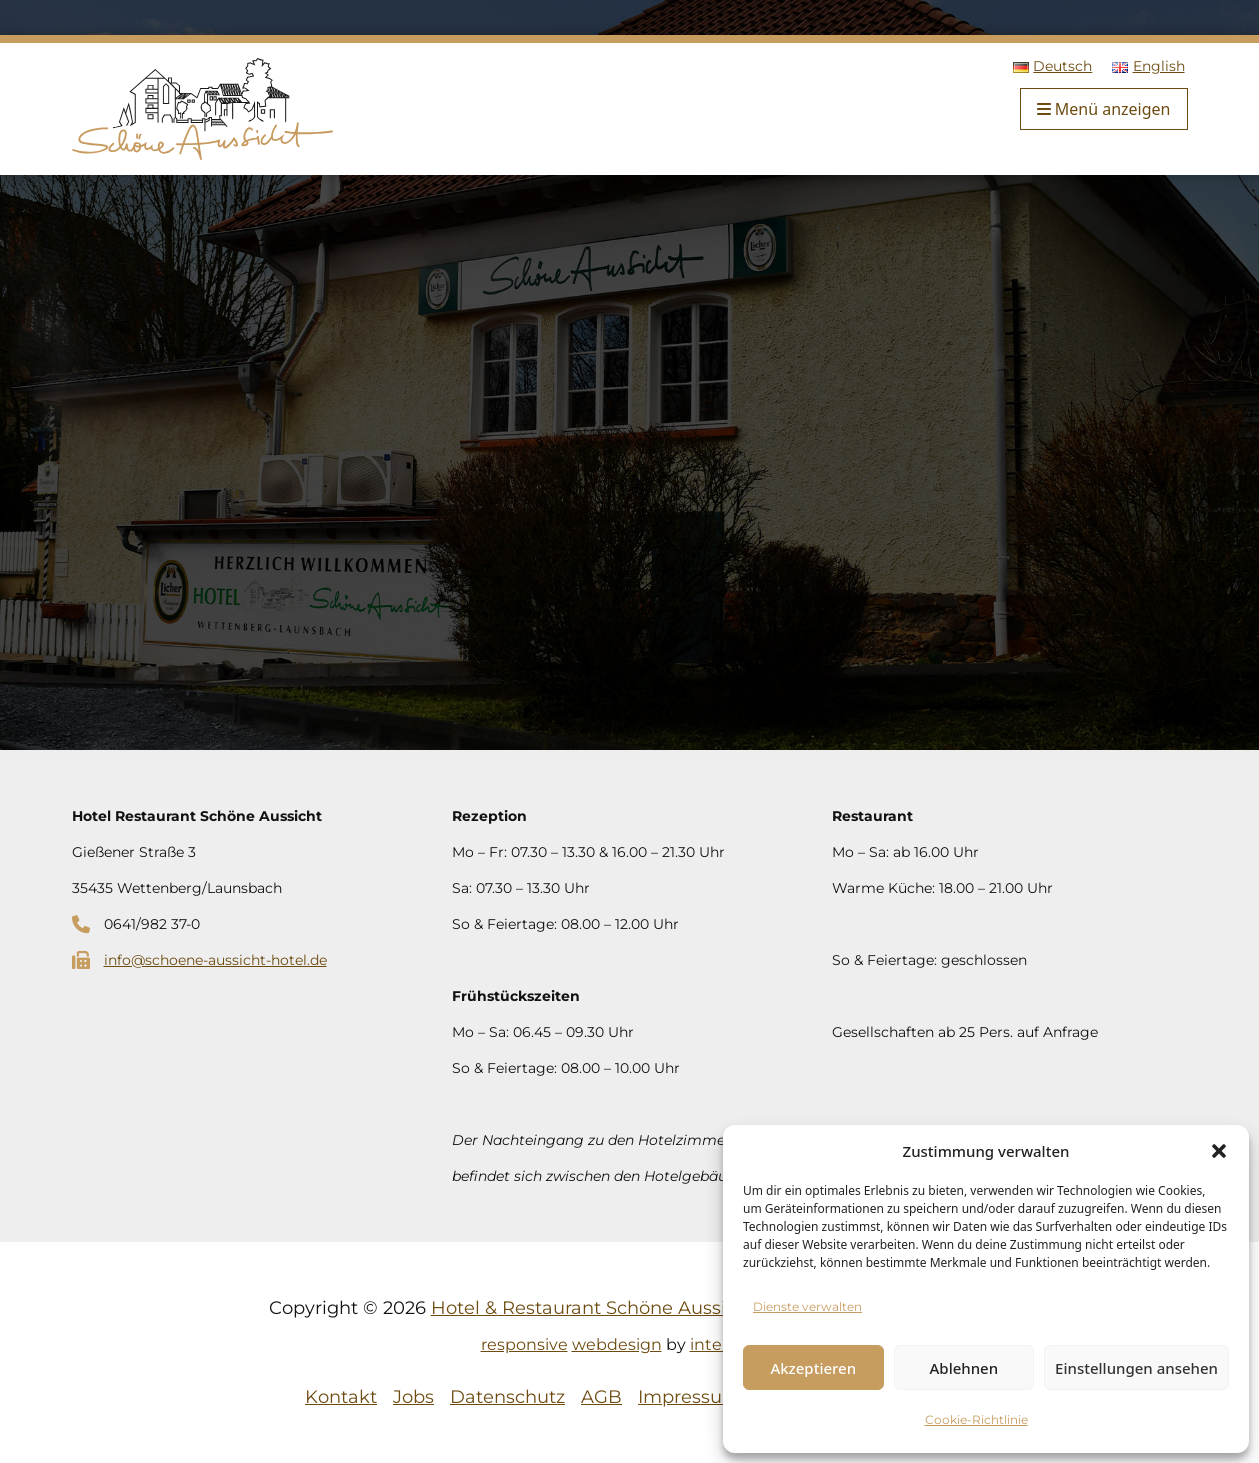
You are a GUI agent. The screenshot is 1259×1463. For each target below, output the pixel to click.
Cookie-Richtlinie (976, 1419)
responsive (524, 1344)
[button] (1219, 1151)
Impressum (689, 1397)
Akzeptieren (813, 1368)
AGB (601, 1397)
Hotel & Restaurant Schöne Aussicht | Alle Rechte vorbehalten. (711, 1308)
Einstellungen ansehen (1136, 1368)
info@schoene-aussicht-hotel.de (215, 960)
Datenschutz (507, 1397)
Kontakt (341, 1397)
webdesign (617, 1344)
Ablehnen (964, 1368)
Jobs (413, 1397)
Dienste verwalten (807, 1306)
